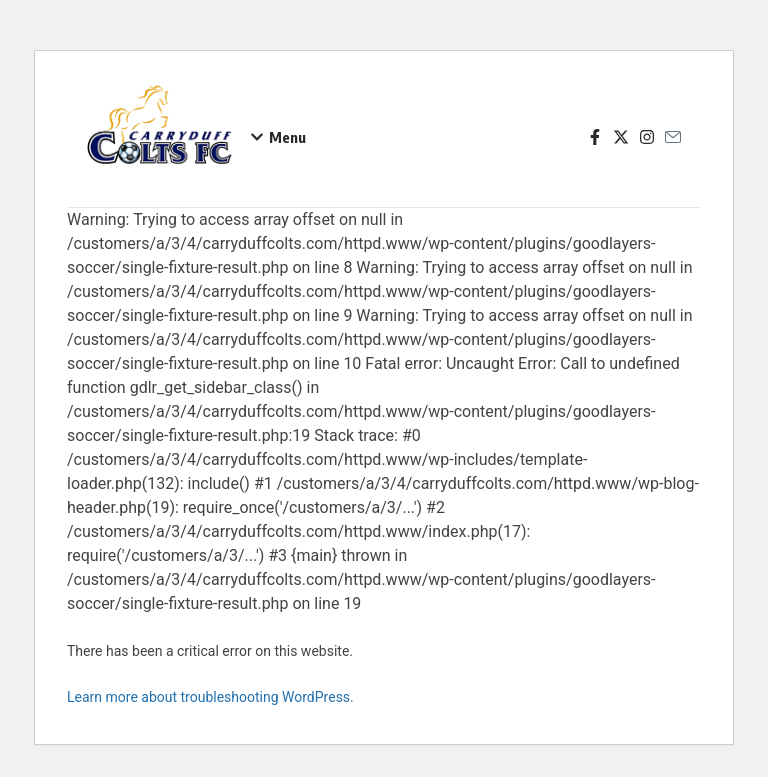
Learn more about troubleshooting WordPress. (210, 697)
